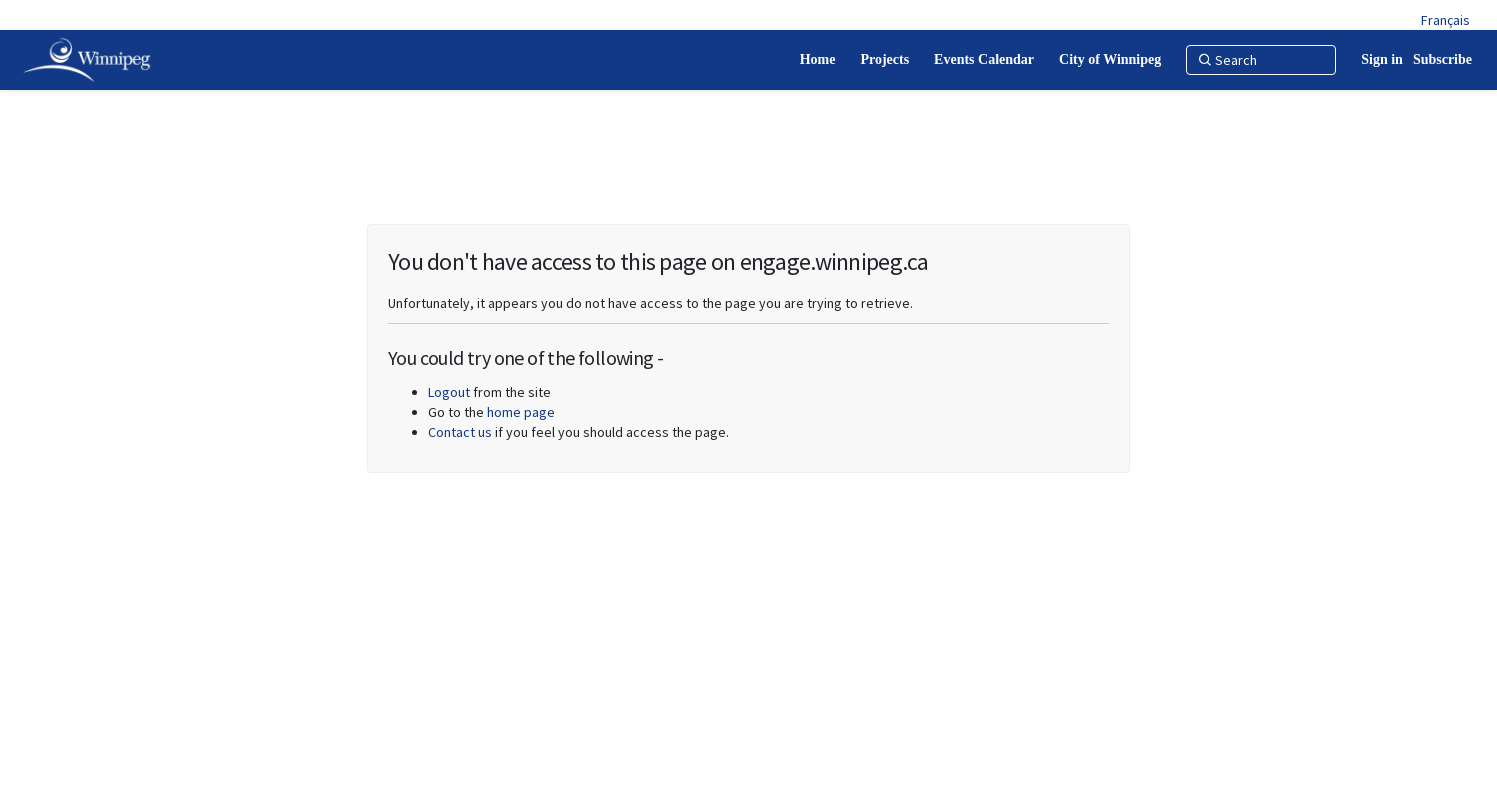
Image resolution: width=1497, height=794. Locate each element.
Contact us (460, 432)
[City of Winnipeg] (1110, 60)
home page (521, 412)
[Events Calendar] (984, 60)
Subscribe (1442, 59)
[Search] (1261, 60)
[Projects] (884, 60)
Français (1445, 20)
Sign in (1382, 59)
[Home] (818, 60)
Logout (449, 392)
